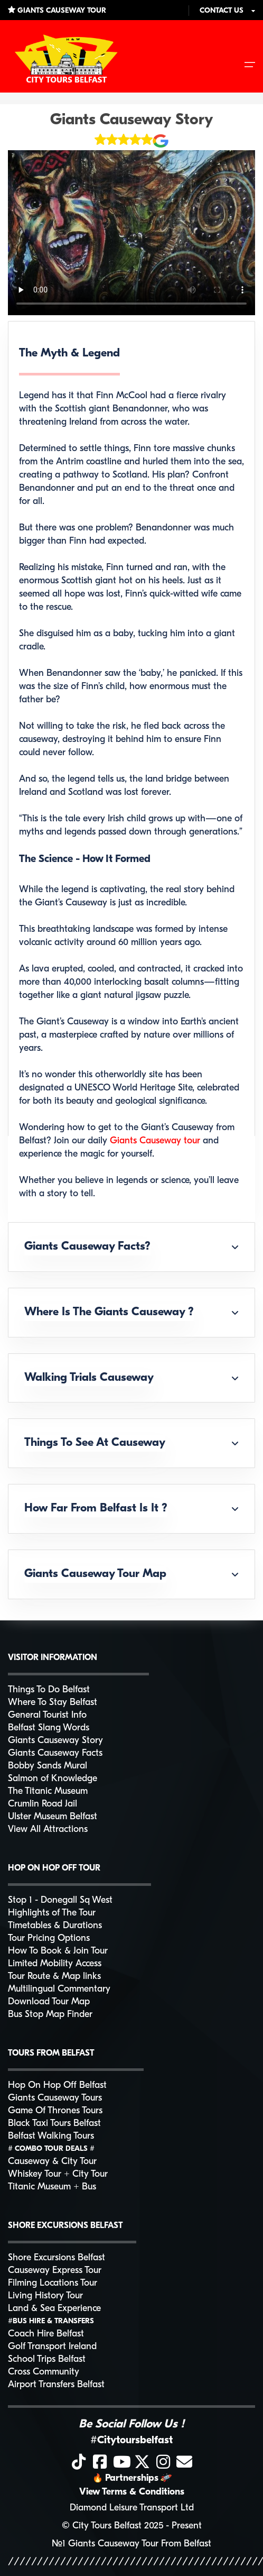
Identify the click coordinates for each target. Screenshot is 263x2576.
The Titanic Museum (48, 1791)
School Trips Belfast (47, 2359)
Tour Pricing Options (49, 1938)
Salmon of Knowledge (52, 1779)
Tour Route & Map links (54, 1977)
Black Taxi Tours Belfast (54, 2124)
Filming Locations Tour (52, 2283)
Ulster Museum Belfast (52, 1817)
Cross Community (43, 2372)
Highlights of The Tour (52, 1913)
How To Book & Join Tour (58, 1951)
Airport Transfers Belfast (56, 2385)
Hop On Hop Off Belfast (57, 2085)
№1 (58, 2544)
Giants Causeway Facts (55, 1753)
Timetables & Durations (55, 1926)
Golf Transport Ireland (52, 2347)
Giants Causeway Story (131, 120)
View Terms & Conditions (131, 2492)
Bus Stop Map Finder (50, 2015)
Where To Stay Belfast (52, 1703)
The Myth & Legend (69, 353)
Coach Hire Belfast (46, 2334)
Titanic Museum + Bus (52, 2187)
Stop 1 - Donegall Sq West (60, 1900)
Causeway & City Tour (52, 2162)
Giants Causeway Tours (55, 2098)
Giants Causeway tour (156, 1141)
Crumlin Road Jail (42, 1804)
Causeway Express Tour (54, 2271)
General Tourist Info (47, 1715)
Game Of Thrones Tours (55, 2111)
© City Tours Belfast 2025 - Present (132, 2526)
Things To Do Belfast (49, 1690)
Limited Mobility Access (54, 1964)
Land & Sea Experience (54, 2309)
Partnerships (131, 2478)
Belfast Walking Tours (51, 2136)
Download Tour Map (49, 2002)
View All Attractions (48, 1830)
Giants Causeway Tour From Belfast (139, 2544)
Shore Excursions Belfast (56, 2258)
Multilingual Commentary (59, 1989)
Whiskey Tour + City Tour (58, 2174)
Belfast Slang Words (48, 1728)
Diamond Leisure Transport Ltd (132, 2508)
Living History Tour (45, 2296)
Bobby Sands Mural (47, 1766)
